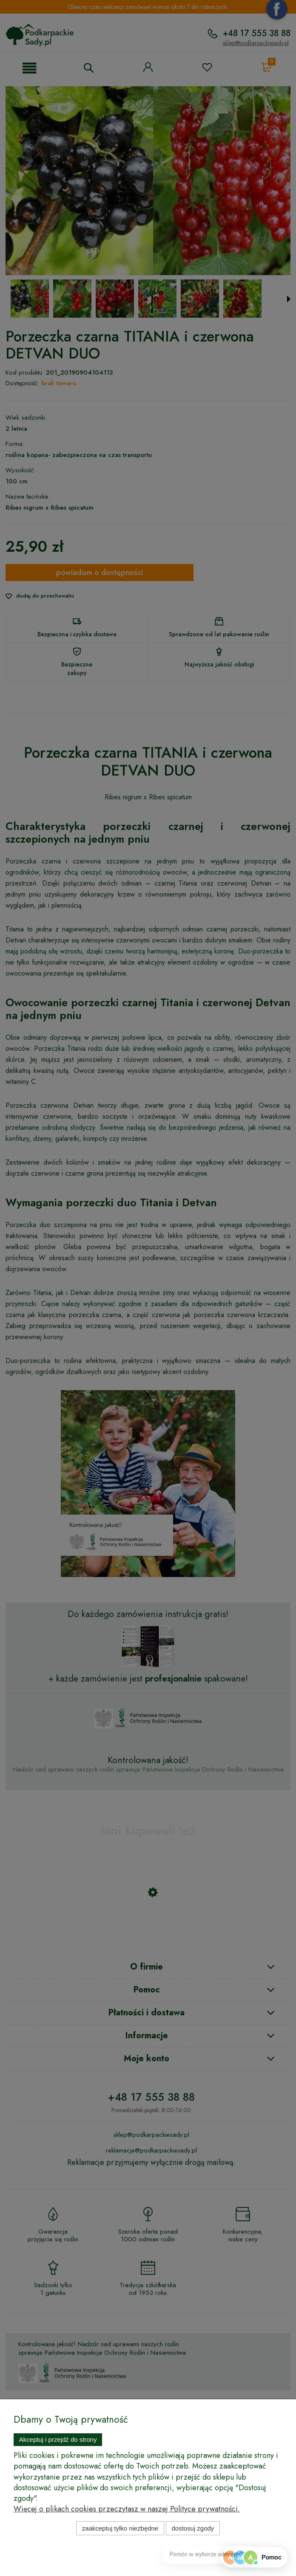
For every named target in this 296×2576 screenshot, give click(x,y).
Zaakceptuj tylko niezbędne (120, 2528)
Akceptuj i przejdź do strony (58, 2439)
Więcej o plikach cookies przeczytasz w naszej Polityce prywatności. (127, 2508)
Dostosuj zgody (193, 2528)
